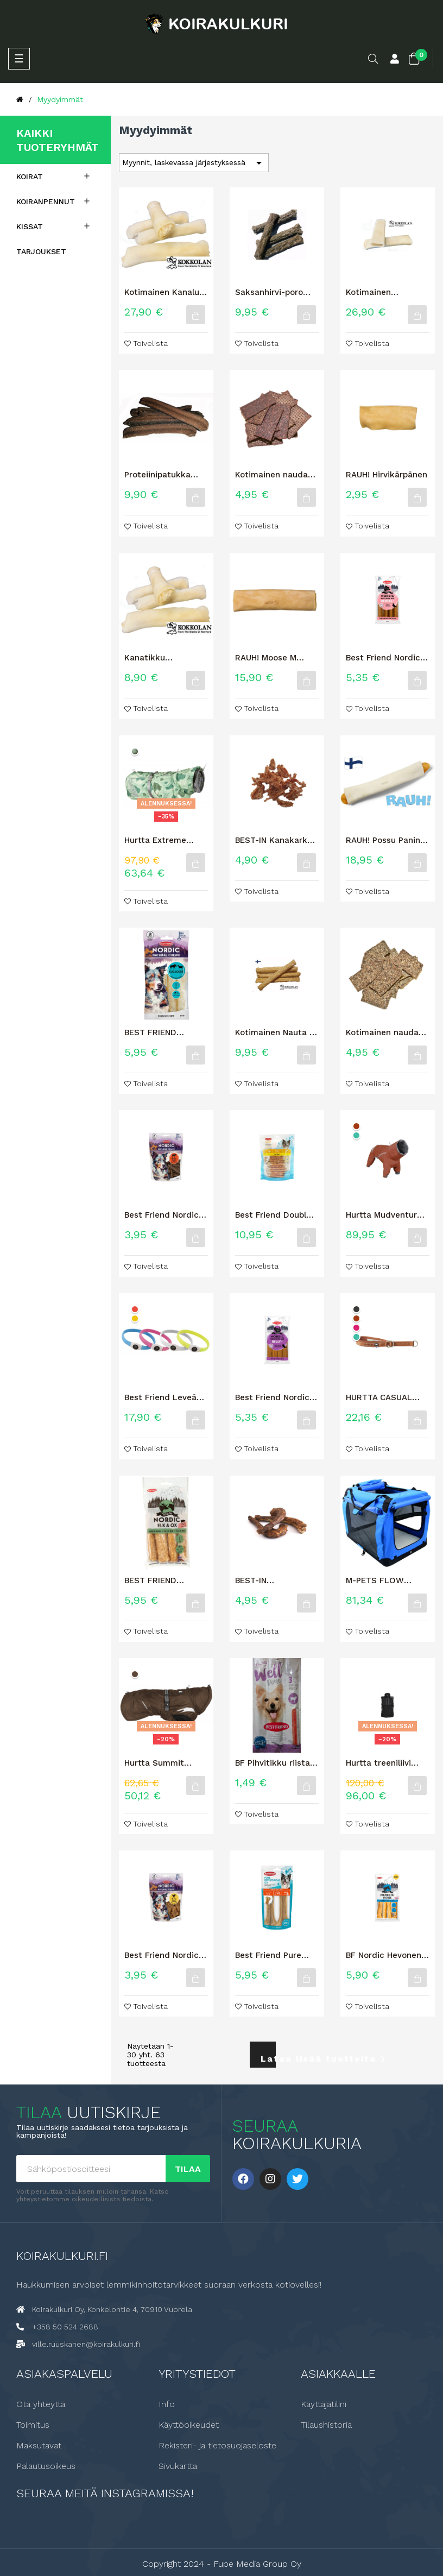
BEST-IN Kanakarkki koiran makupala (274, 840)
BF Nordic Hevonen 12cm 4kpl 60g (383, 1955)
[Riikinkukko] (356, 1135)
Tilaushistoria (326, 2424)
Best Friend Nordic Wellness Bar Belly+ (273, 1397)
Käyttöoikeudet (189, 2424)
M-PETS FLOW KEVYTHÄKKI (375, 1580)
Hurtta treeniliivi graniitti (378, 1763)
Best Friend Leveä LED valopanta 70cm (166, 1397)
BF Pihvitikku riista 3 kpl (276, 1763)
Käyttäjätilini (323, 2404)
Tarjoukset (41, 251)
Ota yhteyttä (40, 2404)
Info (167, 2404)
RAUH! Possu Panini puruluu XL (384, 840)
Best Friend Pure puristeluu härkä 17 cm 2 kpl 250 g (273, 1955)
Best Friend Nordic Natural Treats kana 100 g (164, 1955)
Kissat (29, 226)
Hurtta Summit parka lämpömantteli (166, 1763)
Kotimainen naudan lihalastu (274, 475)
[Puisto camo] (135, 751)
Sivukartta (178, 2466)
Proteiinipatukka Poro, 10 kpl (157, 475)
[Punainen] (135, 1309)
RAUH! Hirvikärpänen (386, 475)
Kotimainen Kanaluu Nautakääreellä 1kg (164, 292)
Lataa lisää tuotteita (268, 2059)
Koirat (29, 176)
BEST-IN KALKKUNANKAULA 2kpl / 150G (272, 1580)
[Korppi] (356, 1309)
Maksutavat (38, 2445)
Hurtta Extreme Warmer (155, 840)
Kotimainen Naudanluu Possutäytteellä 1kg (385, 292)
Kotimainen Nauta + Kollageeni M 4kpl (274, 1032)
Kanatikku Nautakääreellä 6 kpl (165, 658)
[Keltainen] (135, 1318)
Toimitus (32, 2424)
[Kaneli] (356, 1126)
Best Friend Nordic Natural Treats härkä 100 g (166, 1215)
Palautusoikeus (45, 2466)
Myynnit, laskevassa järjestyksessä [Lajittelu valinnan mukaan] (193, 162)
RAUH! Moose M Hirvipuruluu (265, 658)
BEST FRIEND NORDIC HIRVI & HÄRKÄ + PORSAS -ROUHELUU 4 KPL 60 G (165, 1580)
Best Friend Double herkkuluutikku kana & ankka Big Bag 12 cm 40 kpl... (276, 1215)
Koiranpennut (45, 201)
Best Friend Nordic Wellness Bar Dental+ (383, 658)
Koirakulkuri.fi (62, 2255)
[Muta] (135, 1674)
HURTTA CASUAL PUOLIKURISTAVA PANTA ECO (379, 1397)
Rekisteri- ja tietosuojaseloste (217, 2445)
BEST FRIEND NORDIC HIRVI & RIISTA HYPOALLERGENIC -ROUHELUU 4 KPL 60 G (165, 1032)
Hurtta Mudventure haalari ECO (384, 1215)
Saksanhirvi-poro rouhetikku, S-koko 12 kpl (273, 292)
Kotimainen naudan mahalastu (384, 1032)
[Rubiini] (356, 1328)
